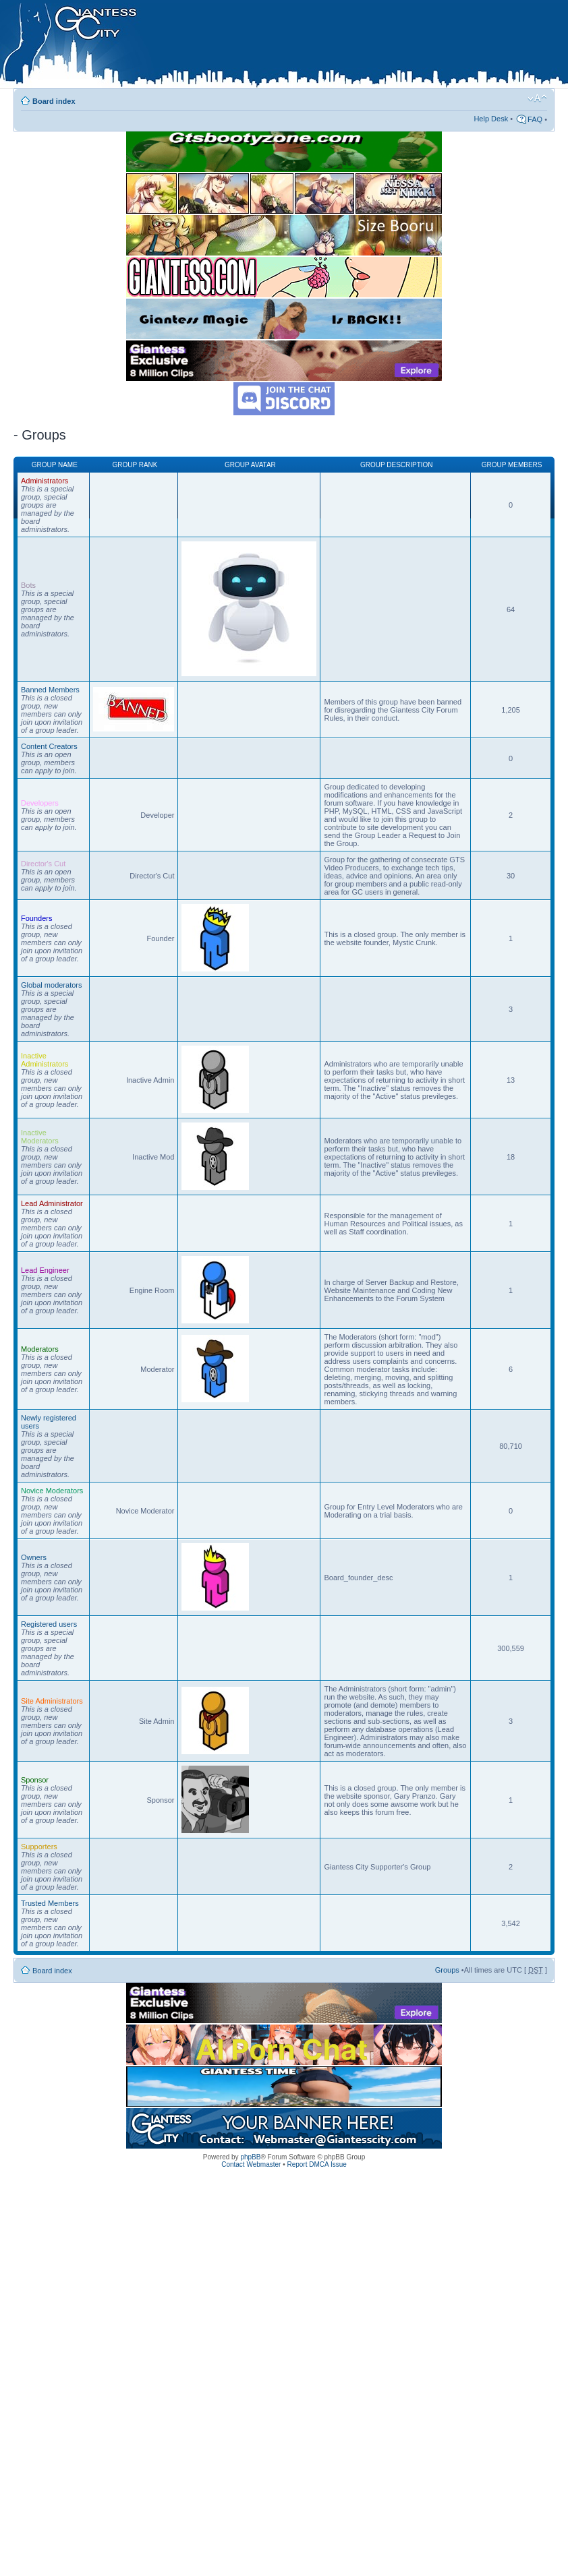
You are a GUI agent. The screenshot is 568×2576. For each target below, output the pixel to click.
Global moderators (51, 985)
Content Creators (49, 746)
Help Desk (491, 119)
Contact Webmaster (251, 2164)
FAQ (535, 119)
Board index (54, 101)
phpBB (250, 2157)
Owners (34, 1557)
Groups (447, 1970)
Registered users (49, 1624)
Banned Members (50, 690)
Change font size (537, 98)
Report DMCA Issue (316, 2164)
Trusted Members (50, 1903)
